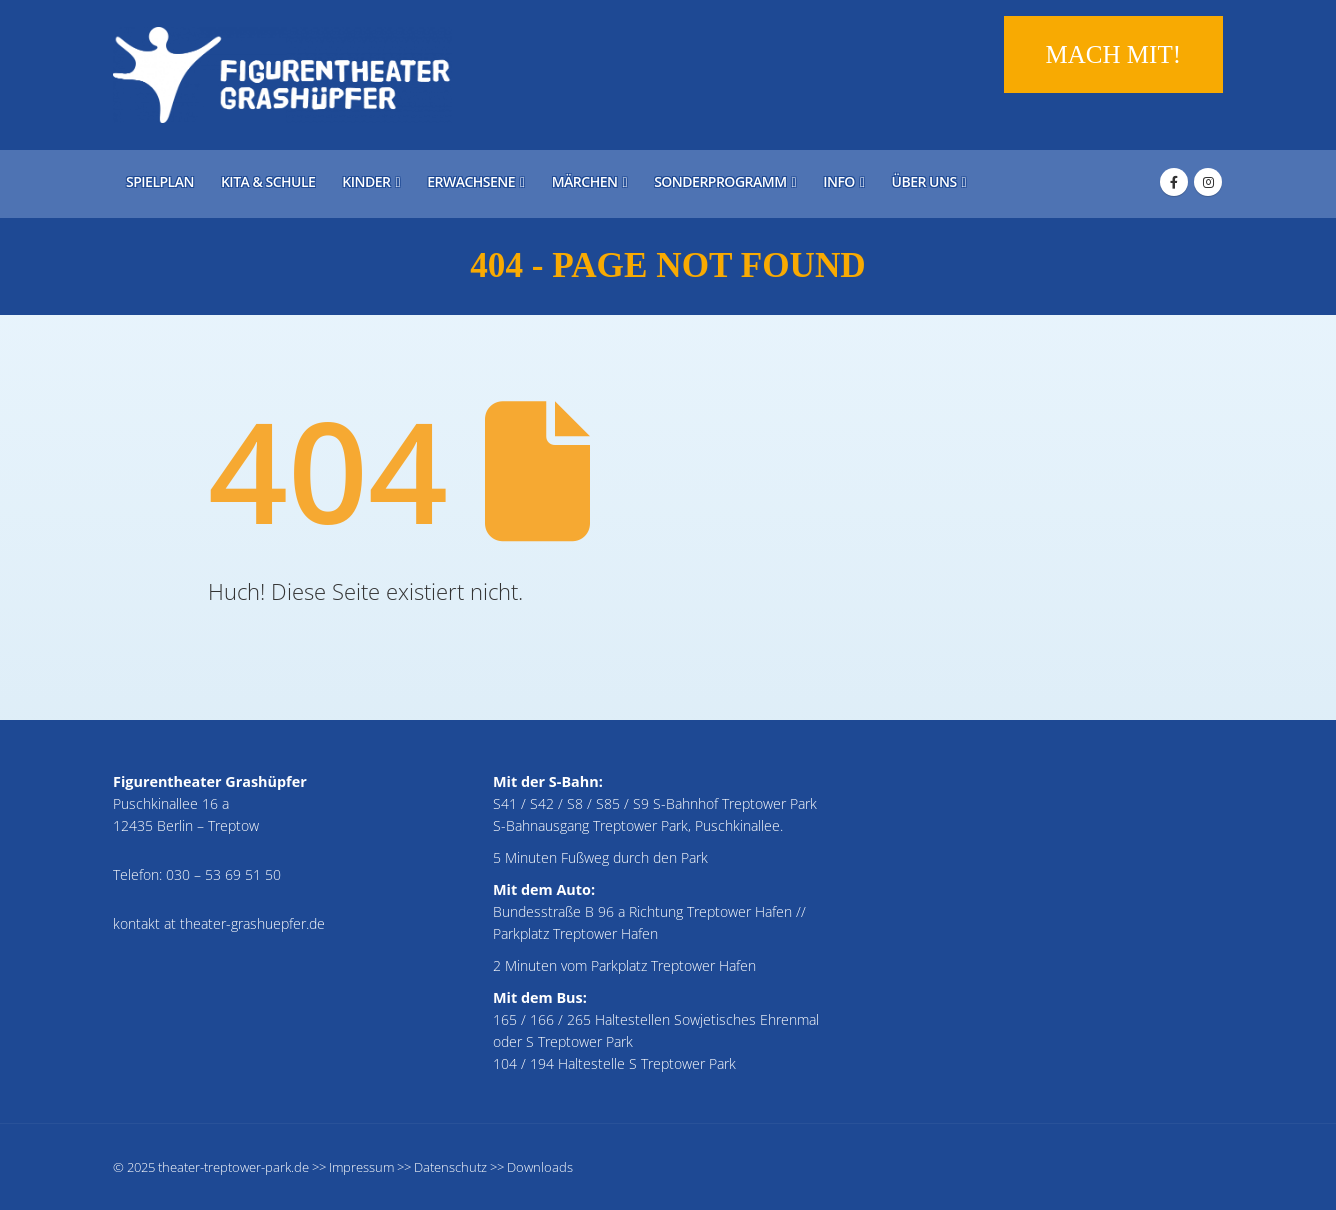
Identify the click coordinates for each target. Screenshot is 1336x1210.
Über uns (924, 181)
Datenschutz (450, 1167)
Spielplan (160, 181)
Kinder (366, 181)
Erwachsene (471, 181)
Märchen (585, 181)
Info (839, 181)
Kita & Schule (268, 181)
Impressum (361, 1167)
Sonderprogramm (720, 181)
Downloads (540, 1167)
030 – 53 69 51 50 (223, 874)
